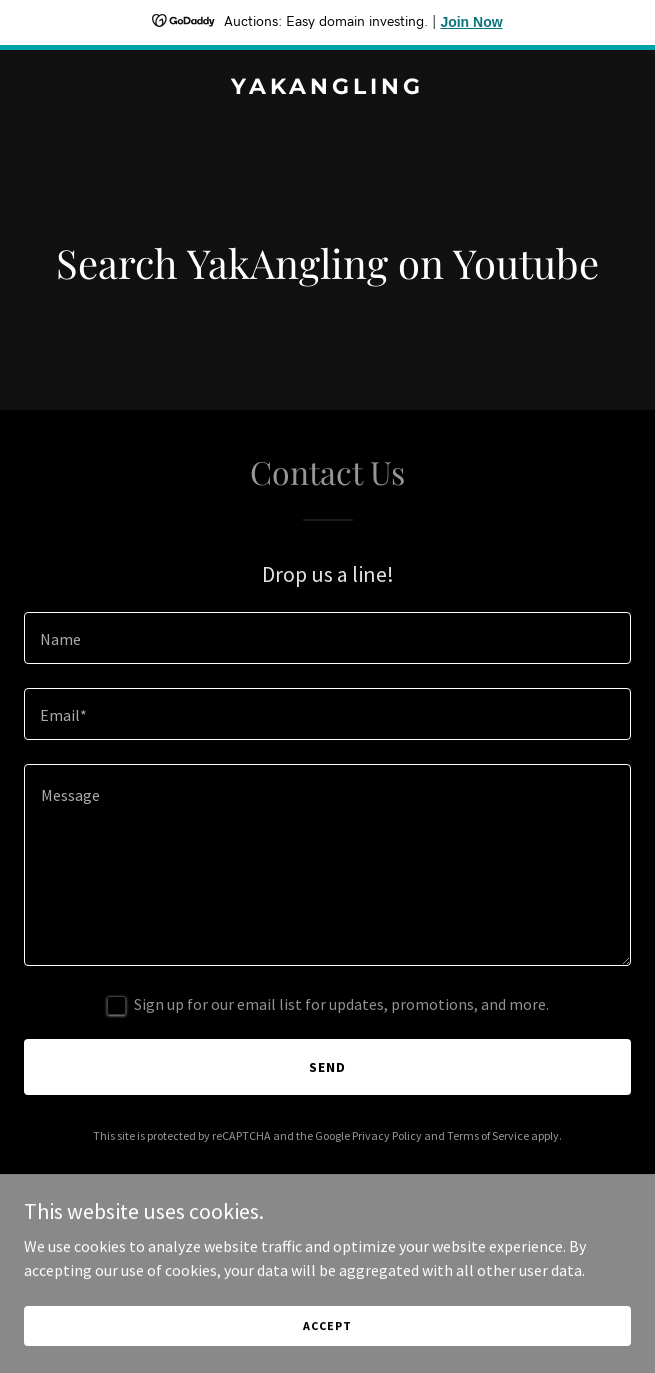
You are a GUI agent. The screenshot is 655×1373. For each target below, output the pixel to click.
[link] (327, 88)
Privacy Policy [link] (387, 1135)
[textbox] (327, 638)
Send (327, 1067)
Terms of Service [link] (488, 1135)
